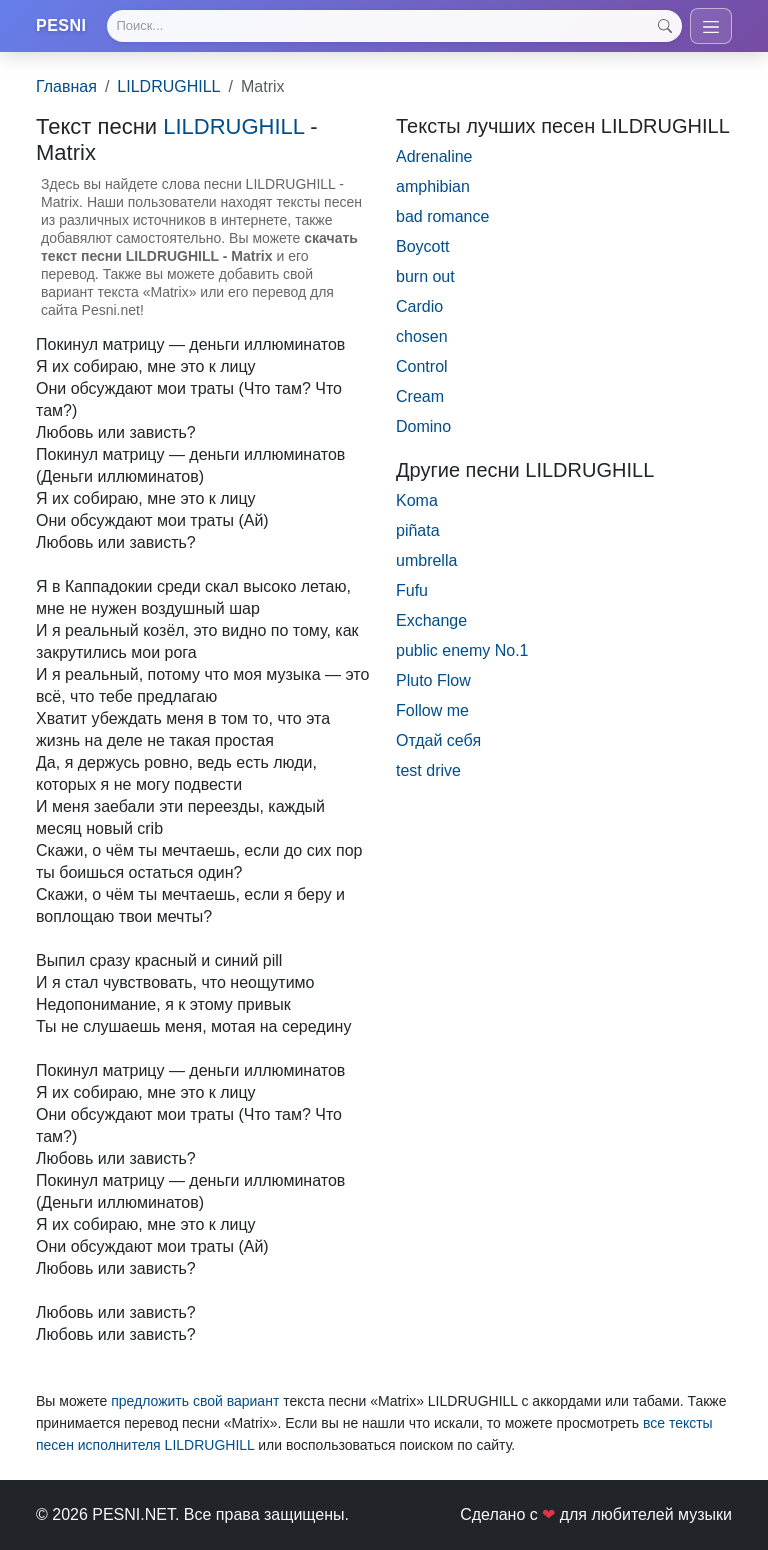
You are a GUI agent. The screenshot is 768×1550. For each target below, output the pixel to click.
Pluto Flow (433, 680)
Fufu (412, 590)
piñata (418, 530)
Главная (66, 86)
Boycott (422, 246)
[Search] (394, 26)
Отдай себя (438, 740)
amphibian (433, 186)
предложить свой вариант (195, 1401)
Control (422, 366)
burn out (425, 276)
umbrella (426, 560)
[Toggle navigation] (711, 26)
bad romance (442, 216)
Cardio (419, 306)
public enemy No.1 (462, 650)
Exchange (431, 620)
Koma (417, 500)
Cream (420, 396)
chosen (422, 336)
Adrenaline (434, 156)
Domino (423, 426)
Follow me (432, 710)
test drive (428, 770)
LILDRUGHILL (168, 86)
